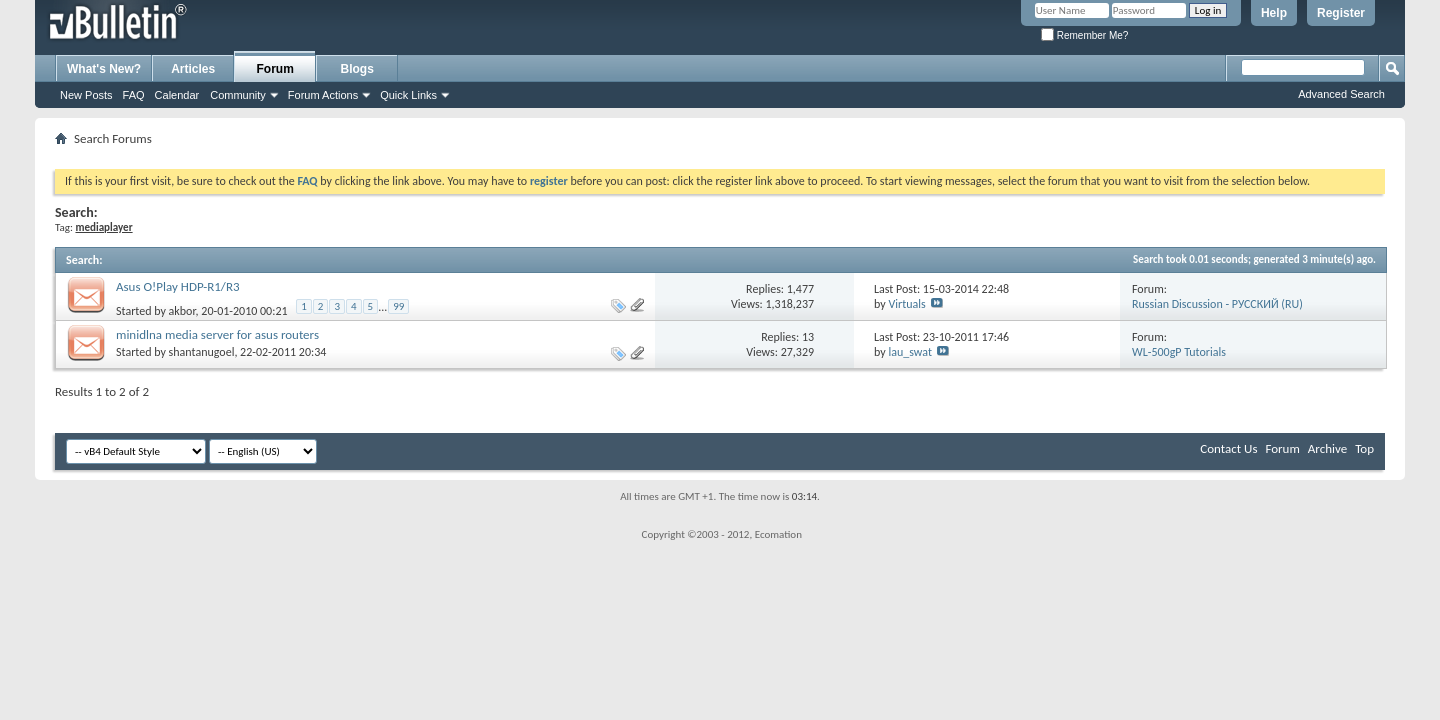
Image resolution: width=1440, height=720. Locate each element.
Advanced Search (1341, 94)
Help (1274, 13)
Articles (193, 69)
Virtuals (906, 304)
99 (398, 306)
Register (1341, 13)
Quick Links (408, 95)
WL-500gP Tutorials (1179, 352)
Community (238, 95)
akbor (182, 311)
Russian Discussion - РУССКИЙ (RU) (1217, 304)
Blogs (357, 69)
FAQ (134, 95)
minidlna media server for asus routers (217, 334)
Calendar (177, 95)
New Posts (86, 95)
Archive (1327, 448)
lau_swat (910, 352)
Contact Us (1228, 448)
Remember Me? (1084, 35)
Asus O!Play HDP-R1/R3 (178, 286)
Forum (275, 69)
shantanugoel (202, 352)
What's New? (104, 69)
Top (1364, 448)
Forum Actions (323, 95)
